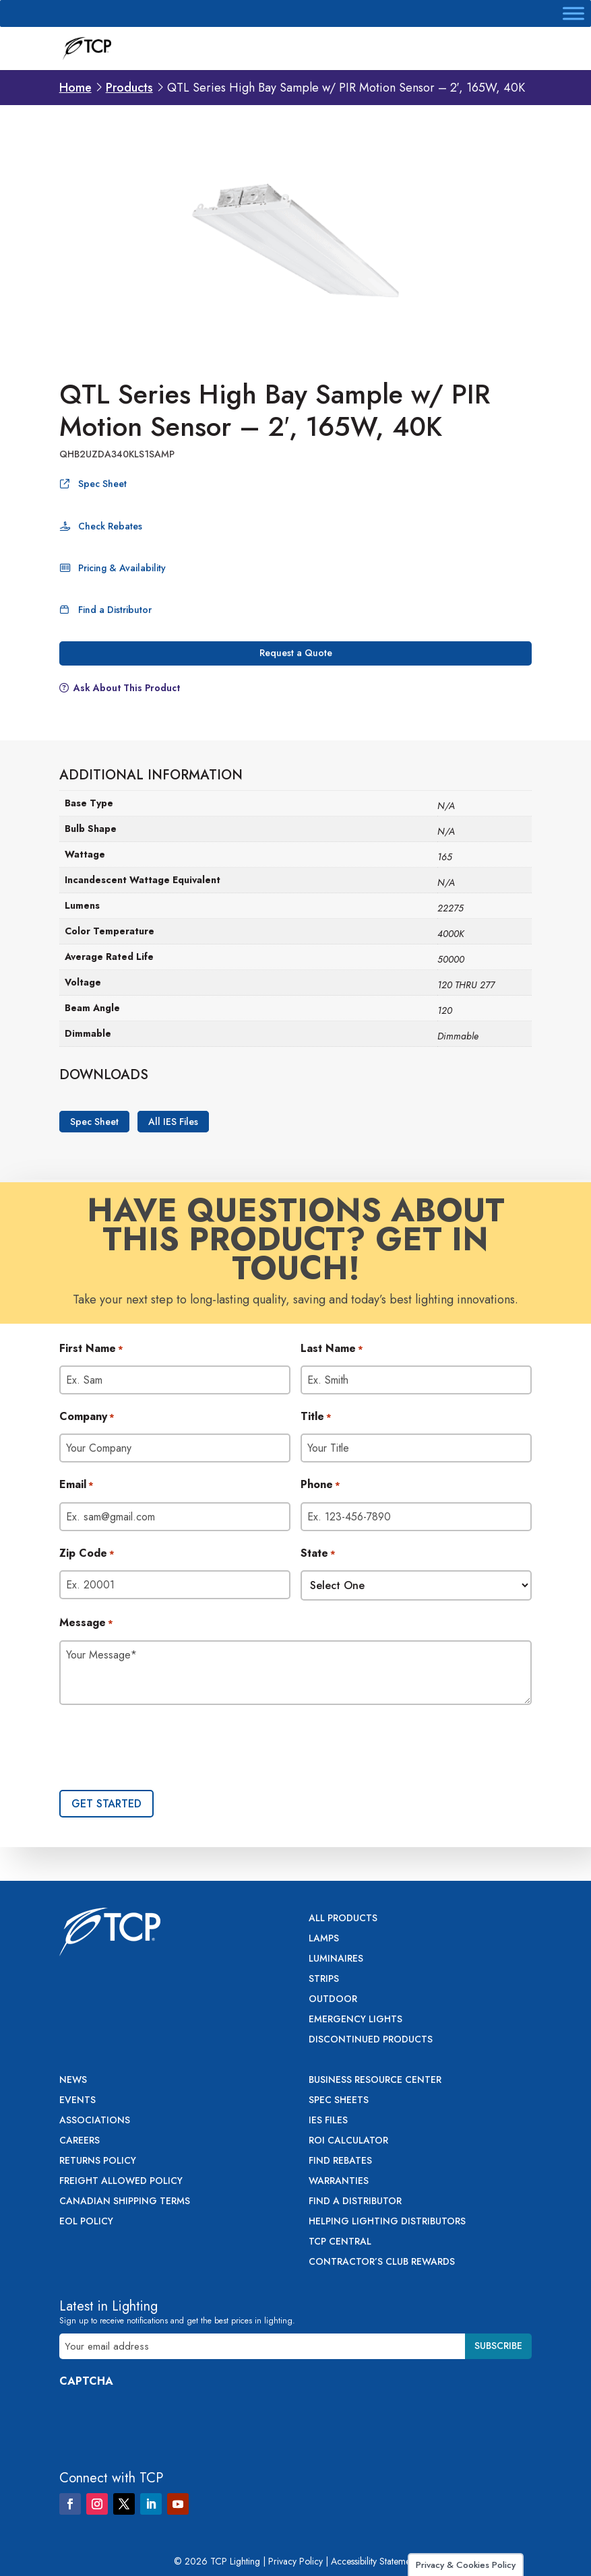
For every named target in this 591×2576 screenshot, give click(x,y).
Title (316, 1417)
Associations (94, 2121)
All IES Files (173, 1121)
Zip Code (87, 1554)
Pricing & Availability (122, 568)
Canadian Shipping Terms (124, 2202)
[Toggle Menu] (573, 13)
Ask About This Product (126, 688)
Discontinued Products (371, 2040)
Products (129, 87)
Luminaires (336, 1959)
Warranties (339, 2181)
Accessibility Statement (374, 2561)
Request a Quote (295, 652)
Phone (320, 1485)
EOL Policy (86, 2222)
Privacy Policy (295, 2561)
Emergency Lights (355, 2020)
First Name (91, 1349)
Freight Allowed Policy (121, 2181)
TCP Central (340, 2242)
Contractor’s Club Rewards (382, 2262)
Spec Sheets (339, 2100)
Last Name (332, 1349)
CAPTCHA (86, 2381)
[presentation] (161, 1748)
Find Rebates (340, 2161)
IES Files (328, 2121)
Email (76, 1485)
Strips (324, 1979)
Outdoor (333, 1999)
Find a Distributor (115, 609)
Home (75, 87)
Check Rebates (110, 526)
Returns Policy (97, 2161)
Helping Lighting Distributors (387, 2222)
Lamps (324, 1939)
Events (77, 2100)
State (318, 1554)
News (73, 2080)
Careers (79, 2141)
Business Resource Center (375, 2080)
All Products (343, 1919)
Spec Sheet (102, 483)
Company (87, 1417)
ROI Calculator (348, 2141)
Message (86, 1623)
